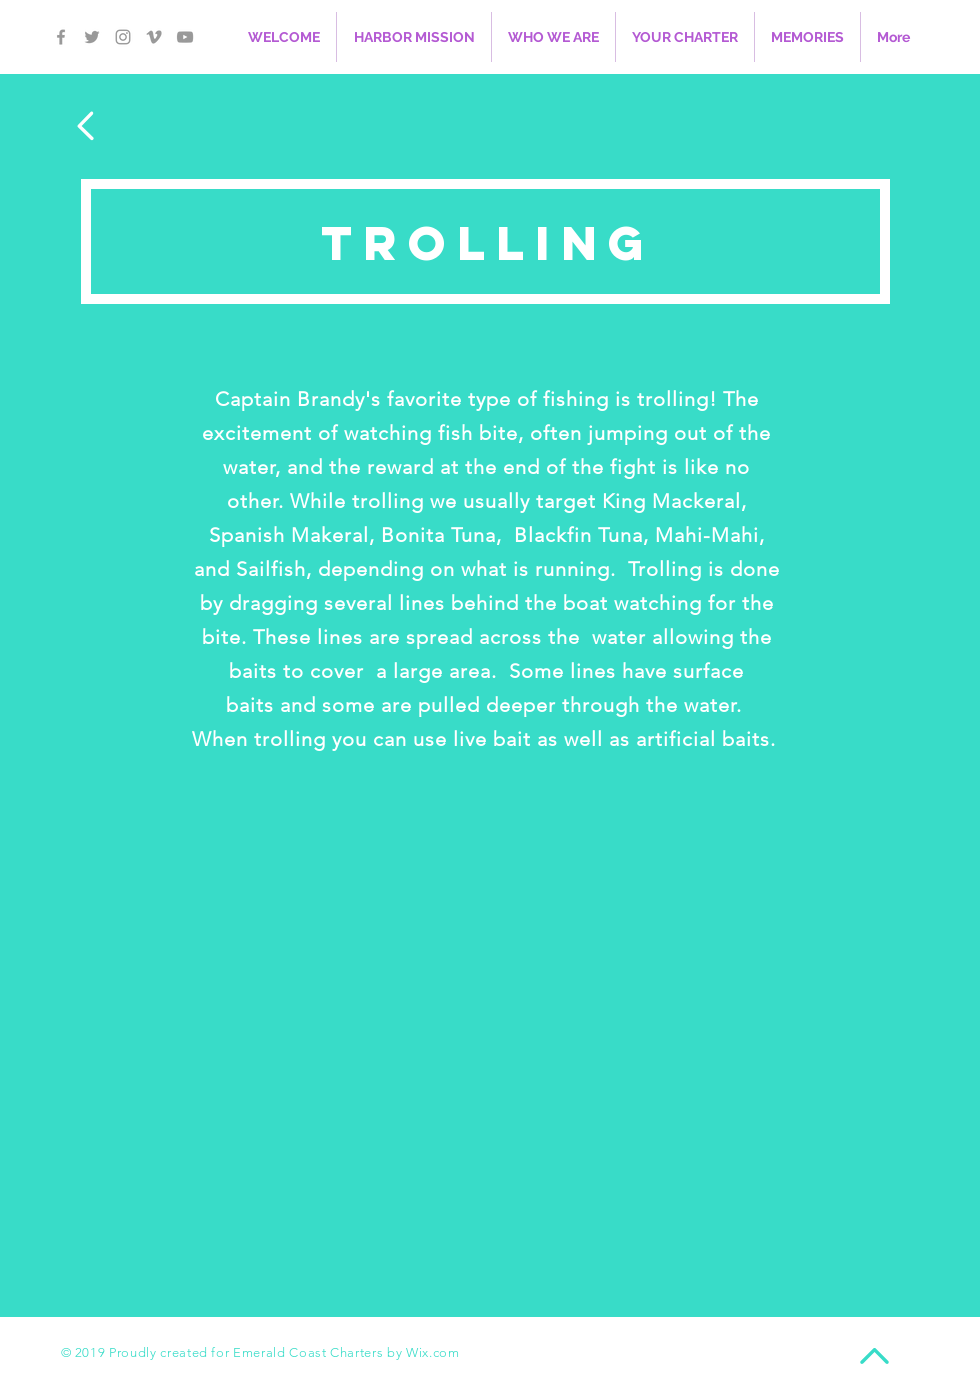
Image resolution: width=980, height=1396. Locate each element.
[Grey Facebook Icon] (61, 37)
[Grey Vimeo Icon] (154, 37)
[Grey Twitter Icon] (92, 37)
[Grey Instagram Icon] (123, 37)
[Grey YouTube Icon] (185, 37)
